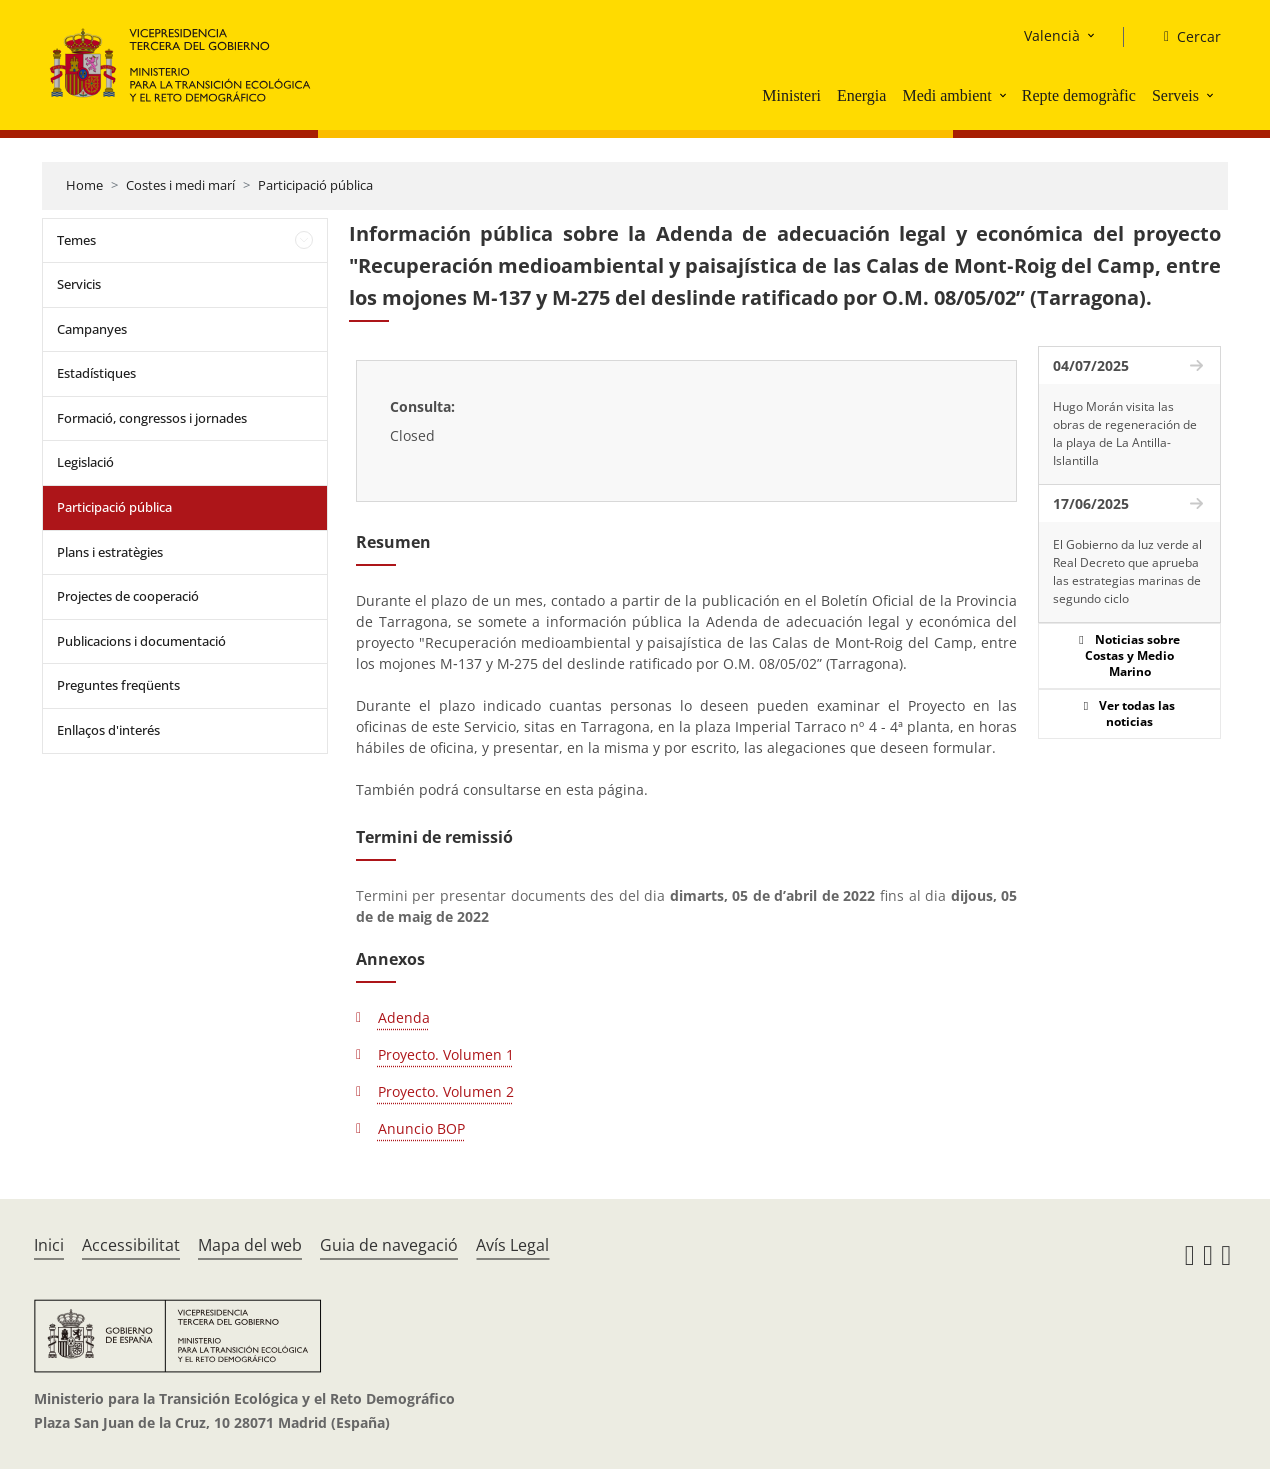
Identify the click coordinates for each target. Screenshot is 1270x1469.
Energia (861, 95)
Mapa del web (250, 1245)
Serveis (1175, 95)
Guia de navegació (389, 1245)
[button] (1005, 95)
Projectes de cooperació (128, 596)
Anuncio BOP (421, 1128)
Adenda (404, 1017)
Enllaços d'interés (108, 730)
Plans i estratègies (110, 552)
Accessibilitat (131, 1245)
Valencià (1052, 35)
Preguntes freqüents (118, 685)
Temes (76, 240)
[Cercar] (1184, 37)
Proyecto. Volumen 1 (446, 1054)
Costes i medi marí (180, 185)
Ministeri (791, 95)
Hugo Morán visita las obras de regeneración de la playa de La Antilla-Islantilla (1125, 433)
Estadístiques (96, 373)
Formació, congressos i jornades (152, 418)
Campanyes (92, 329)
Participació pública (315, 185)
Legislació (85, 462)
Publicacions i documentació (141, 641)
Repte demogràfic (1079, 95)
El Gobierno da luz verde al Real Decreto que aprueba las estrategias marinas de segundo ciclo (1127, 571)
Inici (49, 1245)
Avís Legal (512, 1245)
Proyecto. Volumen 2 (446, 1091)
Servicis (79, 284)
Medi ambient (946, 95)
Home (84, 185)
